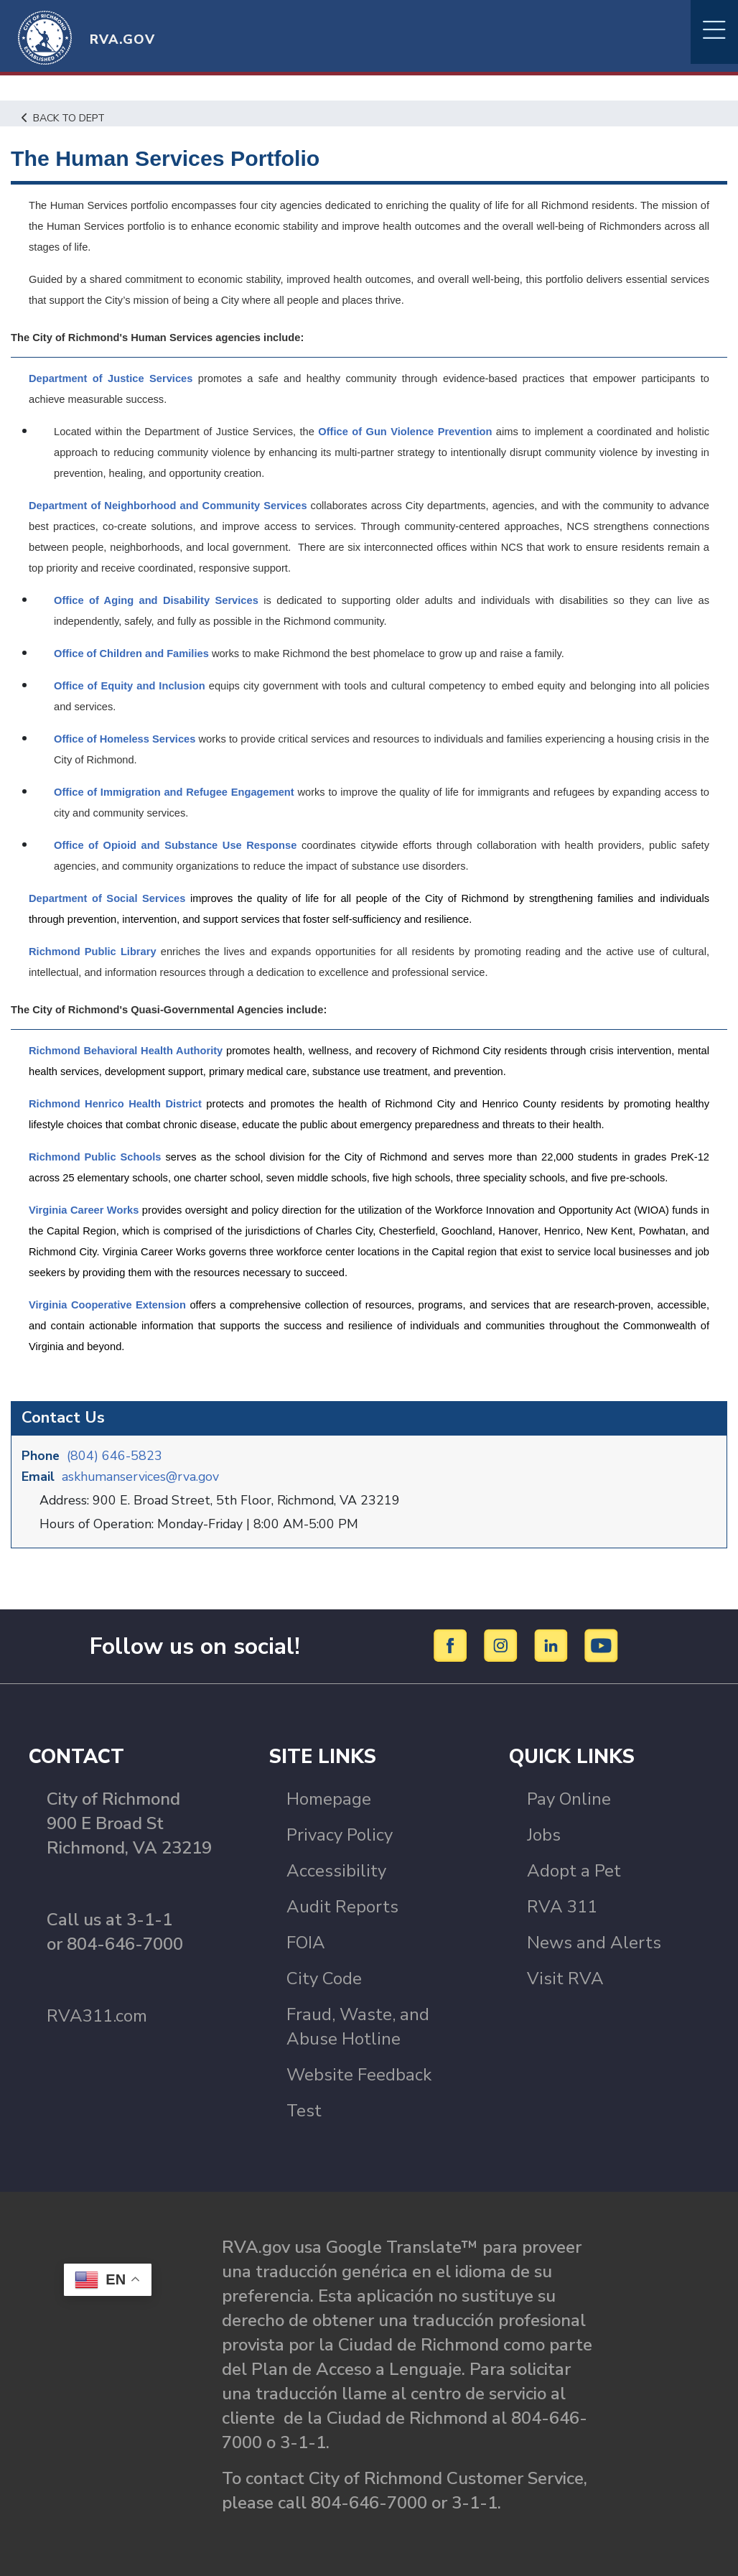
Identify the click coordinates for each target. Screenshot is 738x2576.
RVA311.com (97, 2015)
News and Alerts (594, 1941)
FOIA (305, 1941)
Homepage (328, 1798)
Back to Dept (65, 118)
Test (304, 2109)
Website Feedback (358, 2074)
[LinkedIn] (553, 1644)
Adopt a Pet (574, 1870)
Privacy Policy (339, 1834)
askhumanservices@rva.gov (142, 1475)
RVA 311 (562, 1905)
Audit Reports (342, 1905)
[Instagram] (503, 1644)
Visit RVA (565, 1977)
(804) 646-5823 (115, 1455)
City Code (324, 1977)
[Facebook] (452, 1644)
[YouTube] (602, 1644)
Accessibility (336, 1870)
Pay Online (569, 1798)
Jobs (544, 1834)
